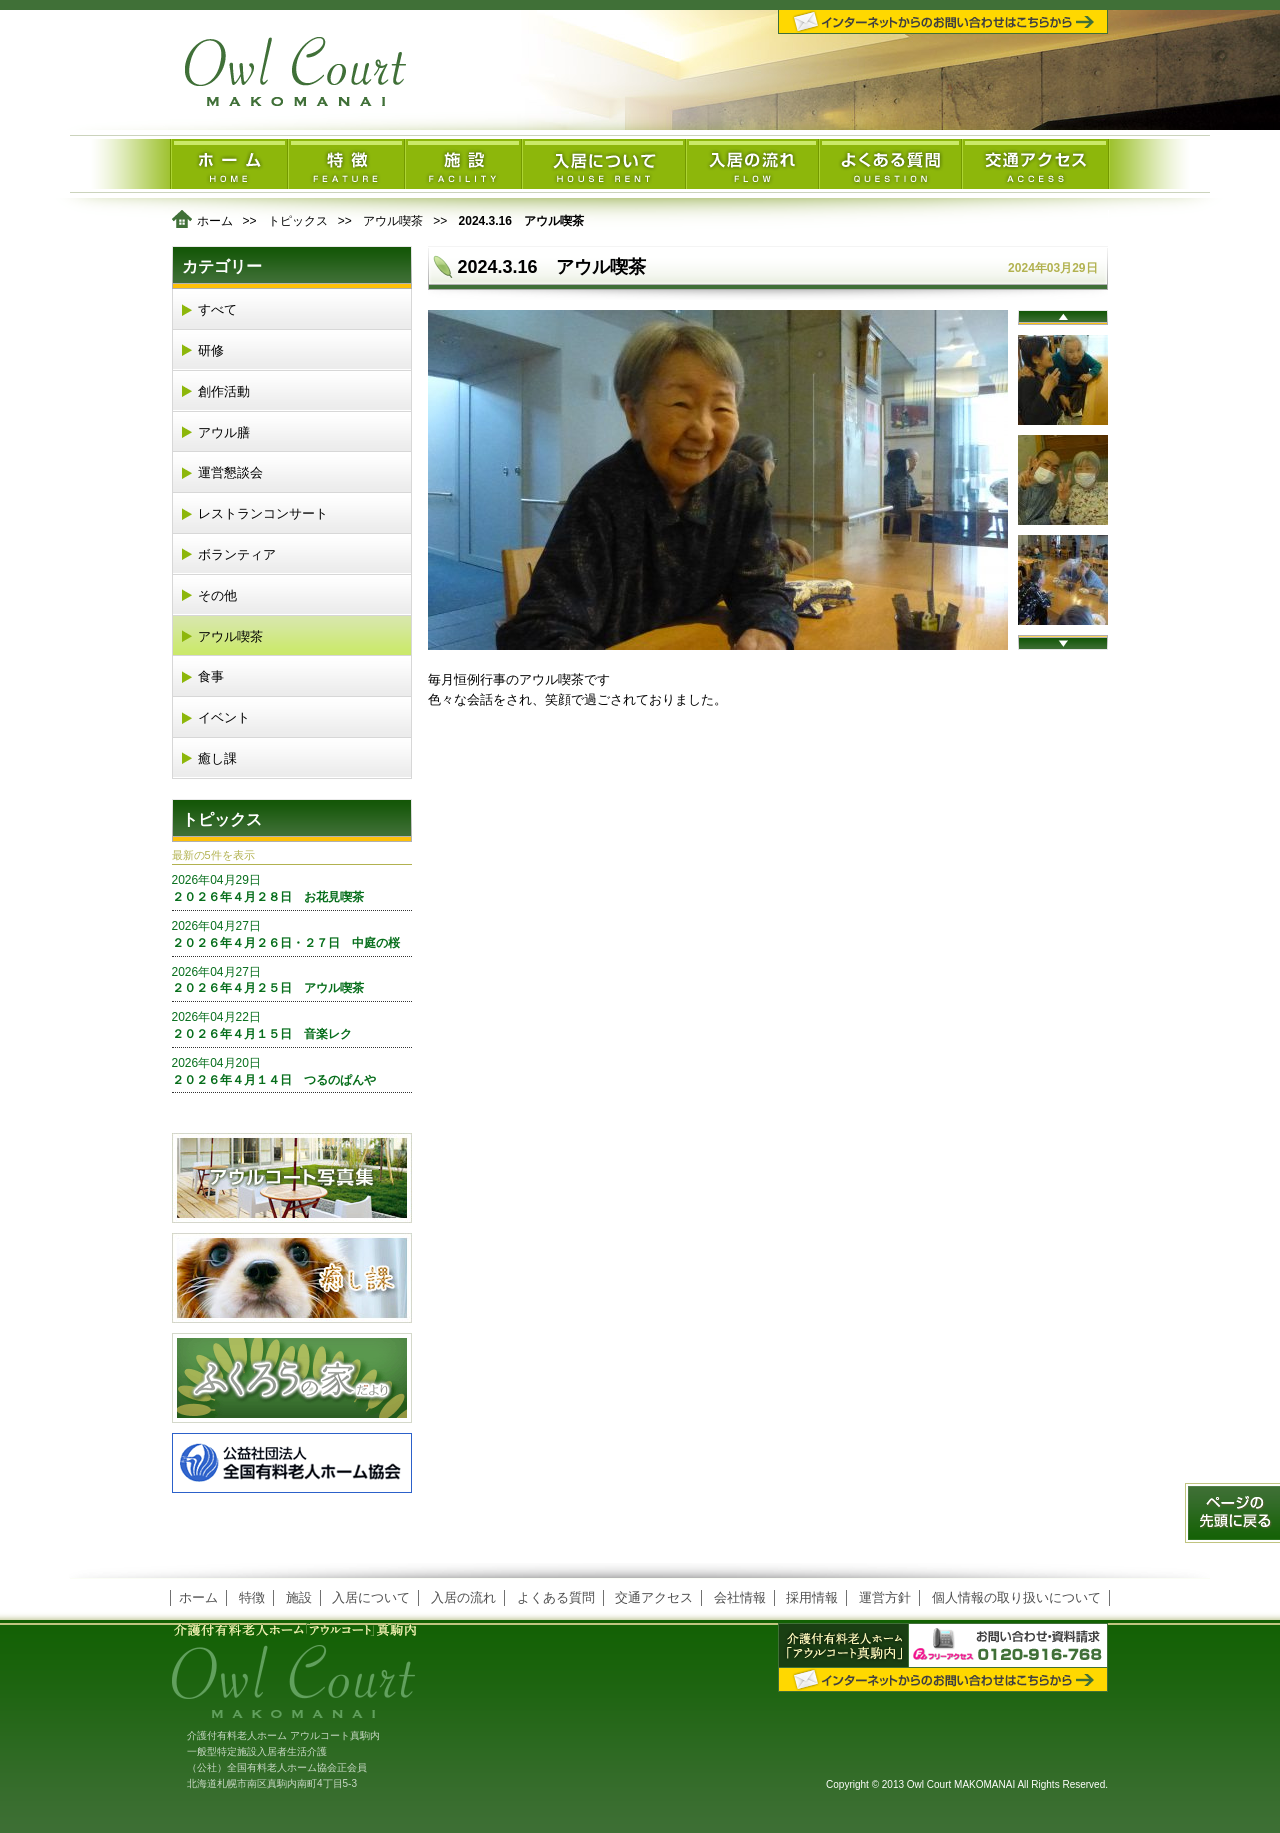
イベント (224, 717)
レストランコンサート (263, 513)
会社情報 (740, 1597)
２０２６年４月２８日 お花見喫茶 (292, 888)
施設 (299, 1597)
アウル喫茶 (393, 221)
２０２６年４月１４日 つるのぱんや (292, 1071)
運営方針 (885, 1597)
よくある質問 (556, 1597)
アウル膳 (224, 432)
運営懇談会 (230, 472)
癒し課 (217, 758)
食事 (211, 676)
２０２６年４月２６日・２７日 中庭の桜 (292, 934)
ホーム (215, 221)
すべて (217, 309)
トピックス (298, 221)
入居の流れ (463, 1597)
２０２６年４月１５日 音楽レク (292, 1025)
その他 (217, 595)
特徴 (252, 1597)
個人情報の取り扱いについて (1016, 1597)
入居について (371, 1597)
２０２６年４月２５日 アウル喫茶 (292, 980)
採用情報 (812, 1597)
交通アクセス (654, 1597)
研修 (211, 350)
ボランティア (237, 554)
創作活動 (224, 391)
